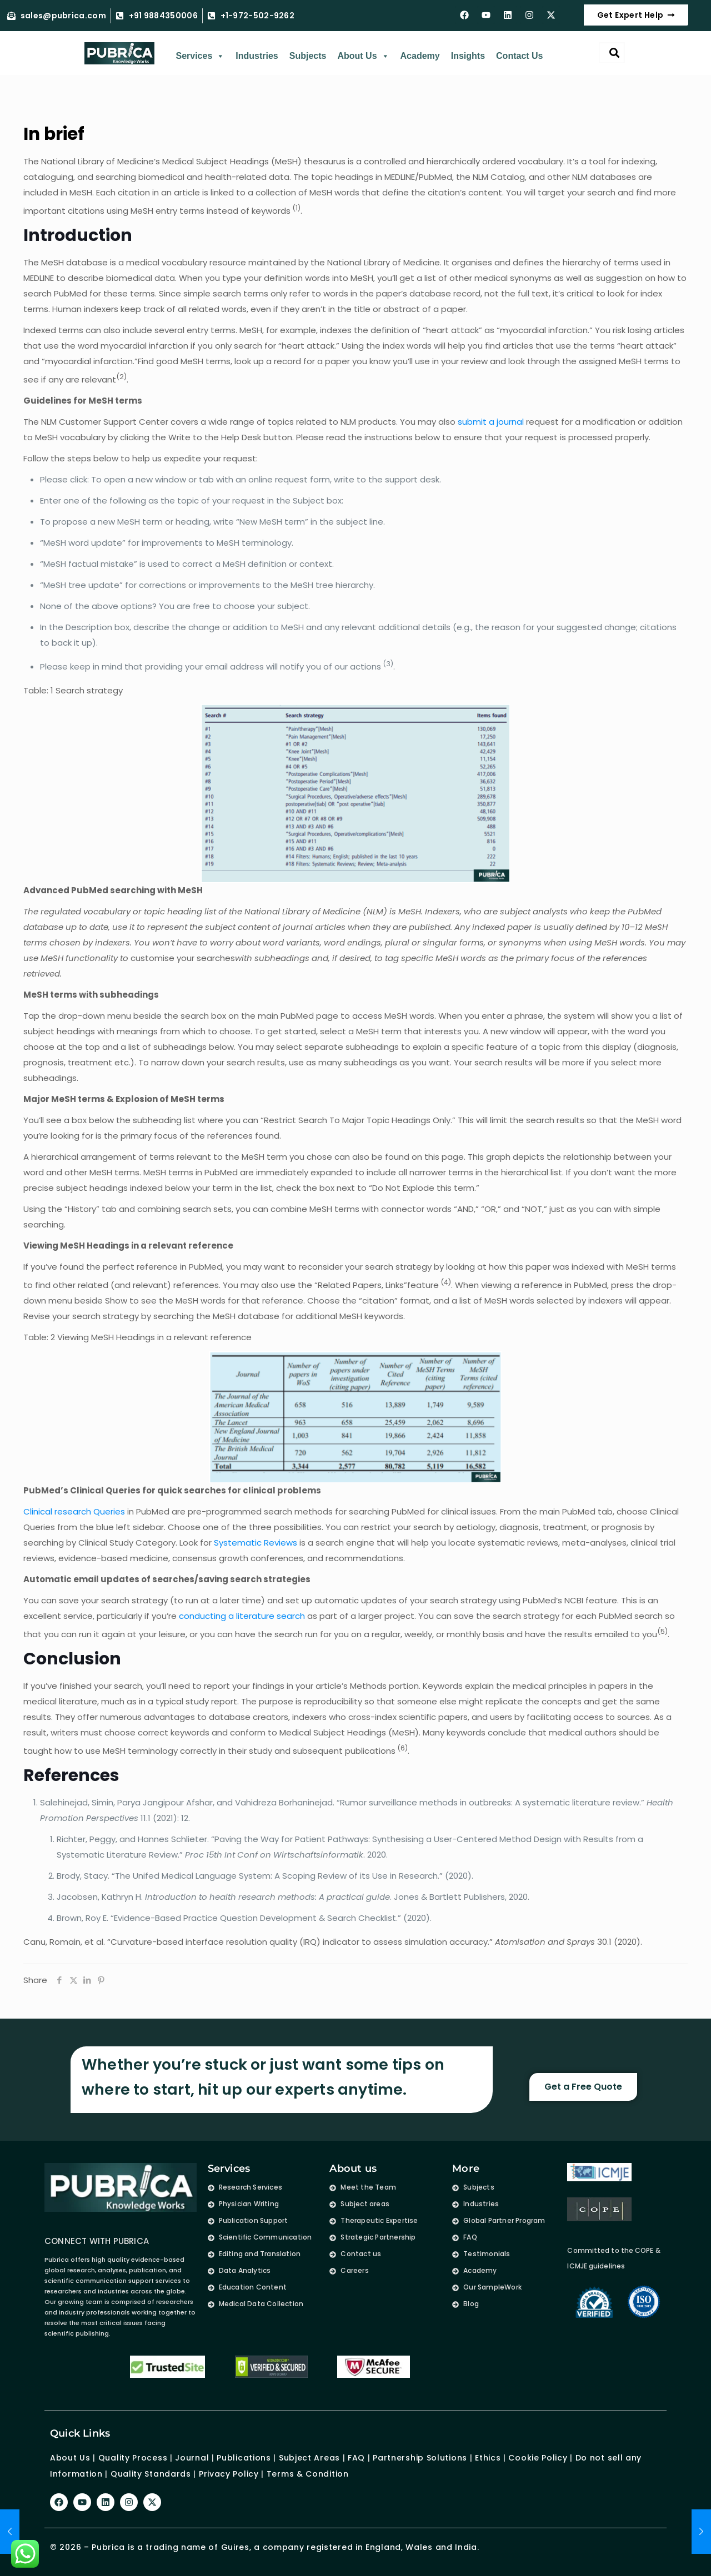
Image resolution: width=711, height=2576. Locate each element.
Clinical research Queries (74, 1511)
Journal (192, 2457)
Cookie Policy (537, 2457)
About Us (363, 56)
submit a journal (491, 421)
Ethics (486, 2457)
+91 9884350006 (163, 16)
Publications (244, 2457)
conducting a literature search (242, 1616)
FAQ (356, 2457)
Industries (257, 56)
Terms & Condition (308, 2473)
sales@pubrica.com (63, 16)
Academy (420, 56)
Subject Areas (309, 2457)
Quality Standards (151, 2473)
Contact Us (519, 56)
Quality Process (133, 2457)
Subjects (308, 56)
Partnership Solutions (420, 2457)
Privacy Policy (229, 2473)
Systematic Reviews (255, 1542)
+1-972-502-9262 (258, 16)
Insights (468, 56)
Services (200, 56)
